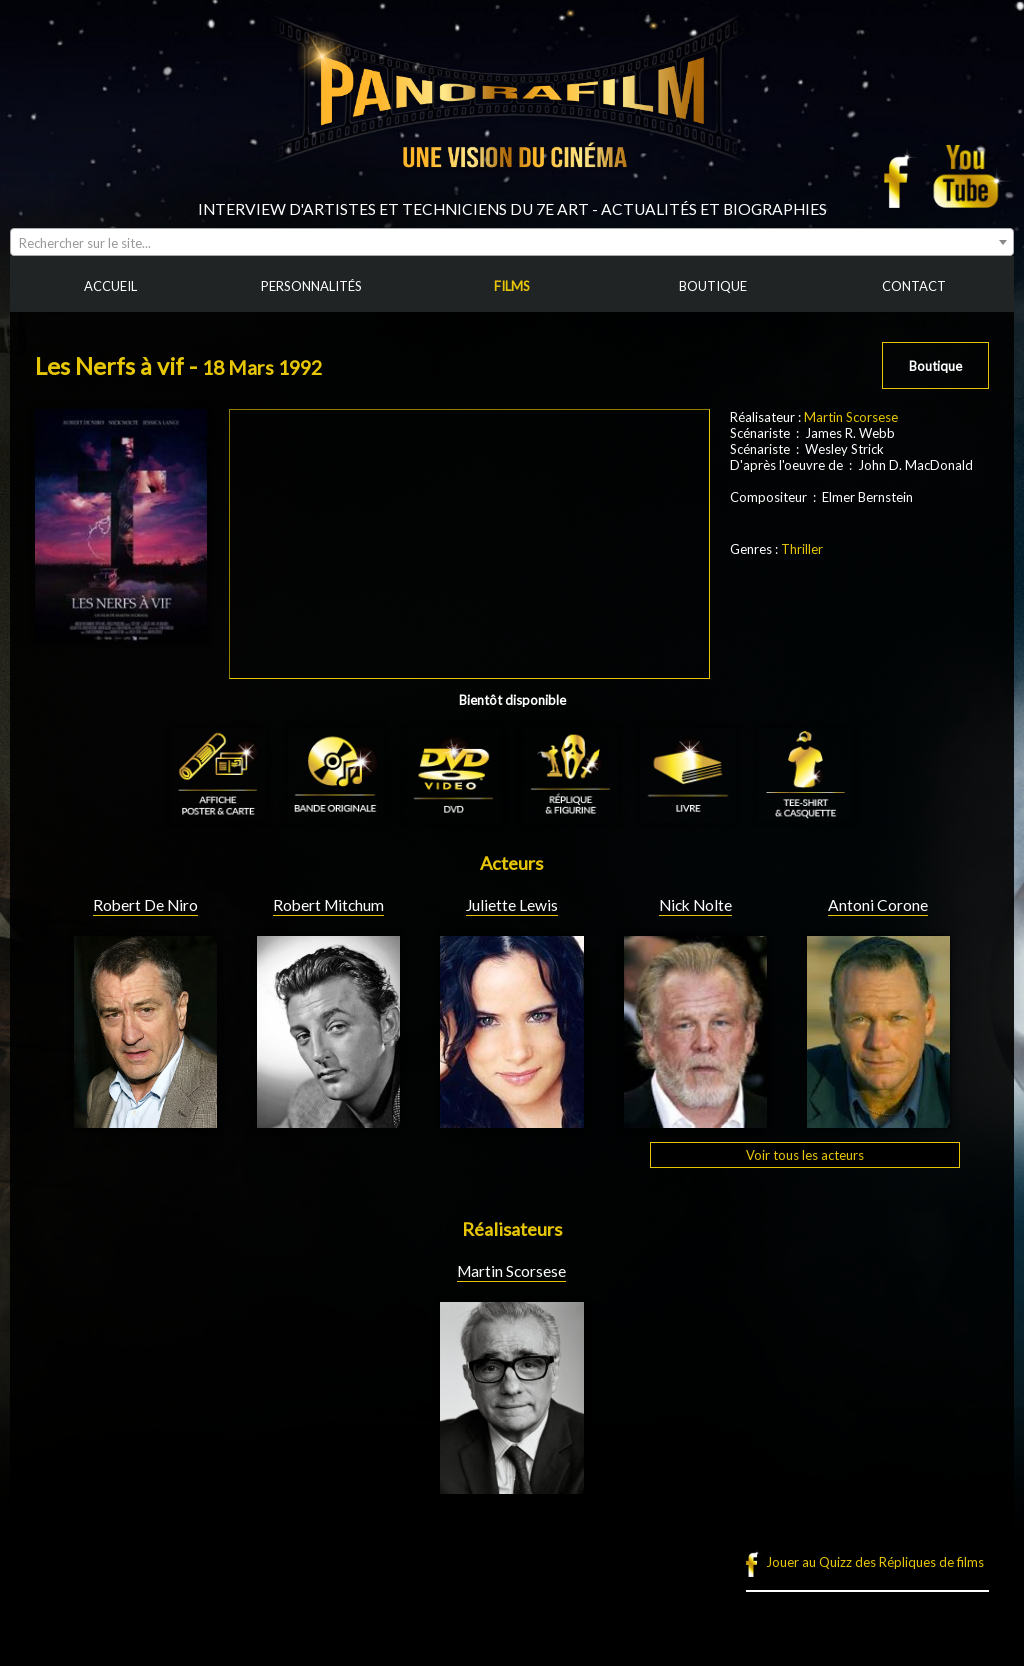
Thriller (802, 549)
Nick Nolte (695, 905)
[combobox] (512, 242)
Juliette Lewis (512, 905)
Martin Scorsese (851, 417)
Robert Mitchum (328, 905)
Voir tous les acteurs (805, 1155)
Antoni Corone (878, 905)
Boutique (935, 366)
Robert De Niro (145, 905)
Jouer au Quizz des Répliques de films (875, 1562)
